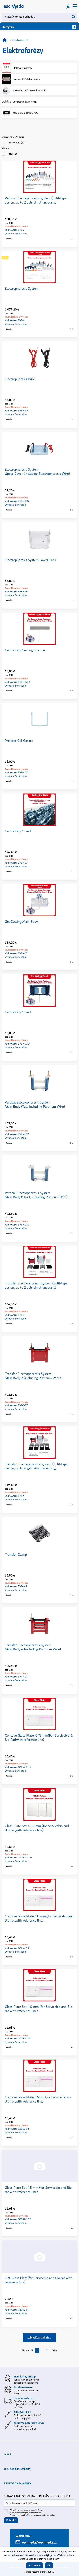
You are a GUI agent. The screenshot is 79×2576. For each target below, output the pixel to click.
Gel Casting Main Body (21, 922)
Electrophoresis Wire (20, 379)
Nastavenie (34, 2565)
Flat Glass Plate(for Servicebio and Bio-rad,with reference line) (38, 2280)
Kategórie (39, 27)
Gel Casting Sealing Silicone (25, 650)
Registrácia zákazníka (17, 2483)
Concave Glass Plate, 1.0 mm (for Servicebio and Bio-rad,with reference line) (39, 1918)
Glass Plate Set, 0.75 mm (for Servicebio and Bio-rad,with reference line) (37, 1828)
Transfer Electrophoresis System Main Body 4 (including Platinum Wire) (33, 1647)
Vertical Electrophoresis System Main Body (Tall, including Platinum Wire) (35, 1104)
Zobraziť (39, 2337)
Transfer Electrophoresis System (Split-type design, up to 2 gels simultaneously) (36, 1285)
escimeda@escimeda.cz (39, 2542)
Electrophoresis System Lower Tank (30, 560)
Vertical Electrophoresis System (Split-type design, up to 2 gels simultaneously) (35, 200)
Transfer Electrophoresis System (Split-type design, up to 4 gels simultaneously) (36, 1466)
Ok (48, 2565)
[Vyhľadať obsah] (73, 17)
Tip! (13, 153)
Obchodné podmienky (17, 2469)
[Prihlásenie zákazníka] (68, 7)
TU (53, 2571)
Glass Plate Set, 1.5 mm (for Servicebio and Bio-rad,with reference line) (39, 2190)
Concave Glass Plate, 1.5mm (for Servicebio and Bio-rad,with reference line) (38, 2099)
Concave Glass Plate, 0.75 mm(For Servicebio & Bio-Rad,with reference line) (39, 1737)
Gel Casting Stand (18, 831)
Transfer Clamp (16, 1554)
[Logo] (14, 6)
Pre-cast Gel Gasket (19, 741)
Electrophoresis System (22, 288)
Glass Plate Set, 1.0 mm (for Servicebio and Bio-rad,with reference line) (39, 2009)
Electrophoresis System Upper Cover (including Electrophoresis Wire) (37, 471)
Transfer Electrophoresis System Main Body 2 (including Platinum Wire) (33, 1376)
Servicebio (17, 142)
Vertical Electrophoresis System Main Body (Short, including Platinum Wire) (36, 1195)
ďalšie (54, 2350)
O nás (7, 2454)
